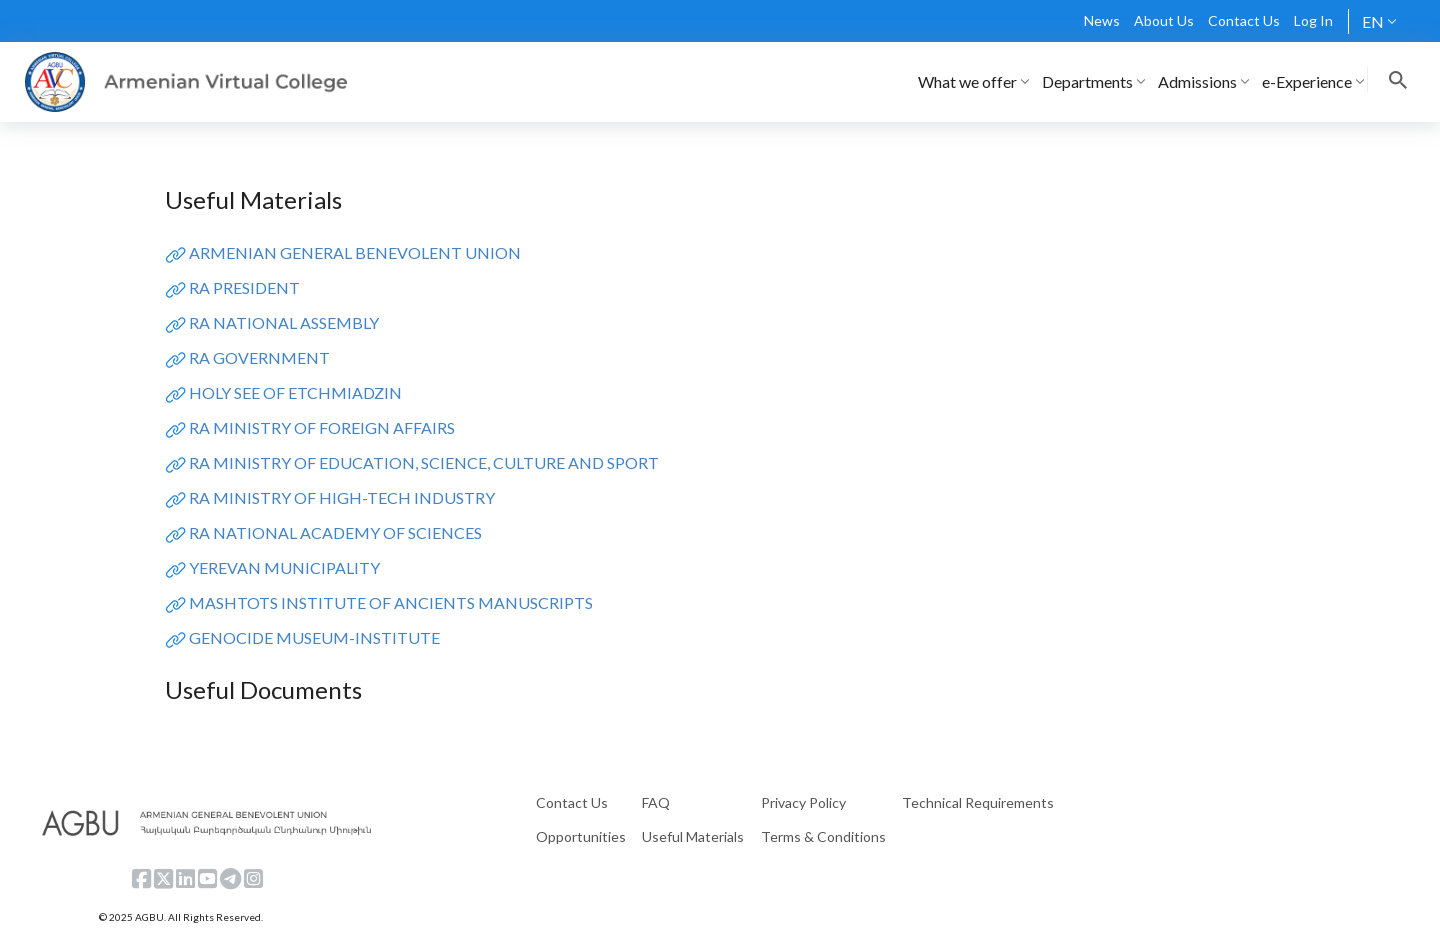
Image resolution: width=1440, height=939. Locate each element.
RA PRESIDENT (244, 287)
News (1102, 20)
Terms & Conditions (823, 836)
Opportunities (581, 836)
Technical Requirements (978, 802)
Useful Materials (693, 836)
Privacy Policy (803, 802)
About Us (1164, 20)
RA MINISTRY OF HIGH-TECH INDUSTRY (342, 497)
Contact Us (1244, 20)
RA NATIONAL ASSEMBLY (284, 322)
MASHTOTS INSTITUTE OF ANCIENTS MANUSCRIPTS (391, 602)
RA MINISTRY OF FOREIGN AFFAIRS (322, 427)
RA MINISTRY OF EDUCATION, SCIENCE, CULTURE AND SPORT (424, 462)
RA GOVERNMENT (259, 357)
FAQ (656, 802)
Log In (1313, 20)
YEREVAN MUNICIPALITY (284, 567)
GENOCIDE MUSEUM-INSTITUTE (314, 637)
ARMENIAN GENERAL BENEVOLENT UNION (355, 252)
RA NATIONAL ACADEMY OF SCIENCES (335, 532)
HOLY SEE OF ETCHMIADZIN (295, 392)
